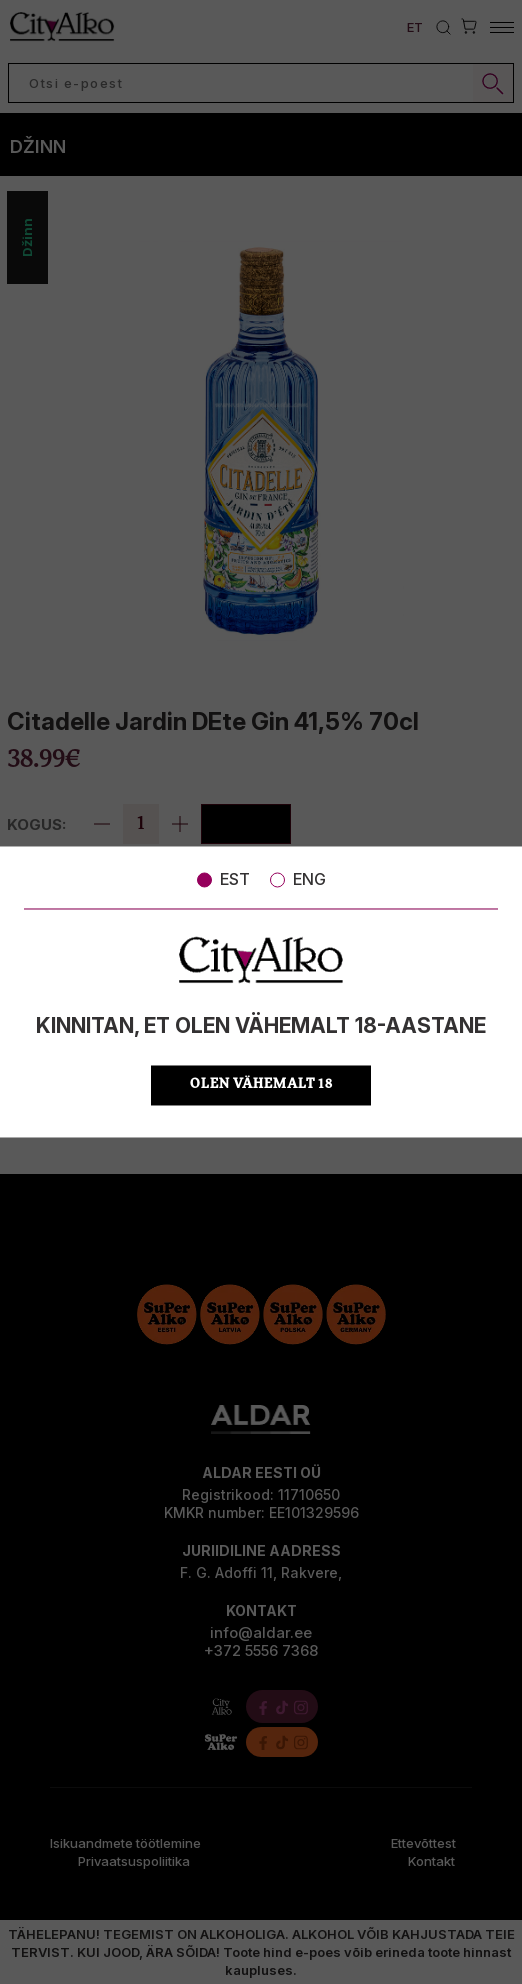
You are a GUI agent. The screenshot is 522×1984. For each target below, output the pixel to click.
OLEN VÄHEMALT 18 (261, 1085)
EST (223, 879)
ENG (298, 879)
